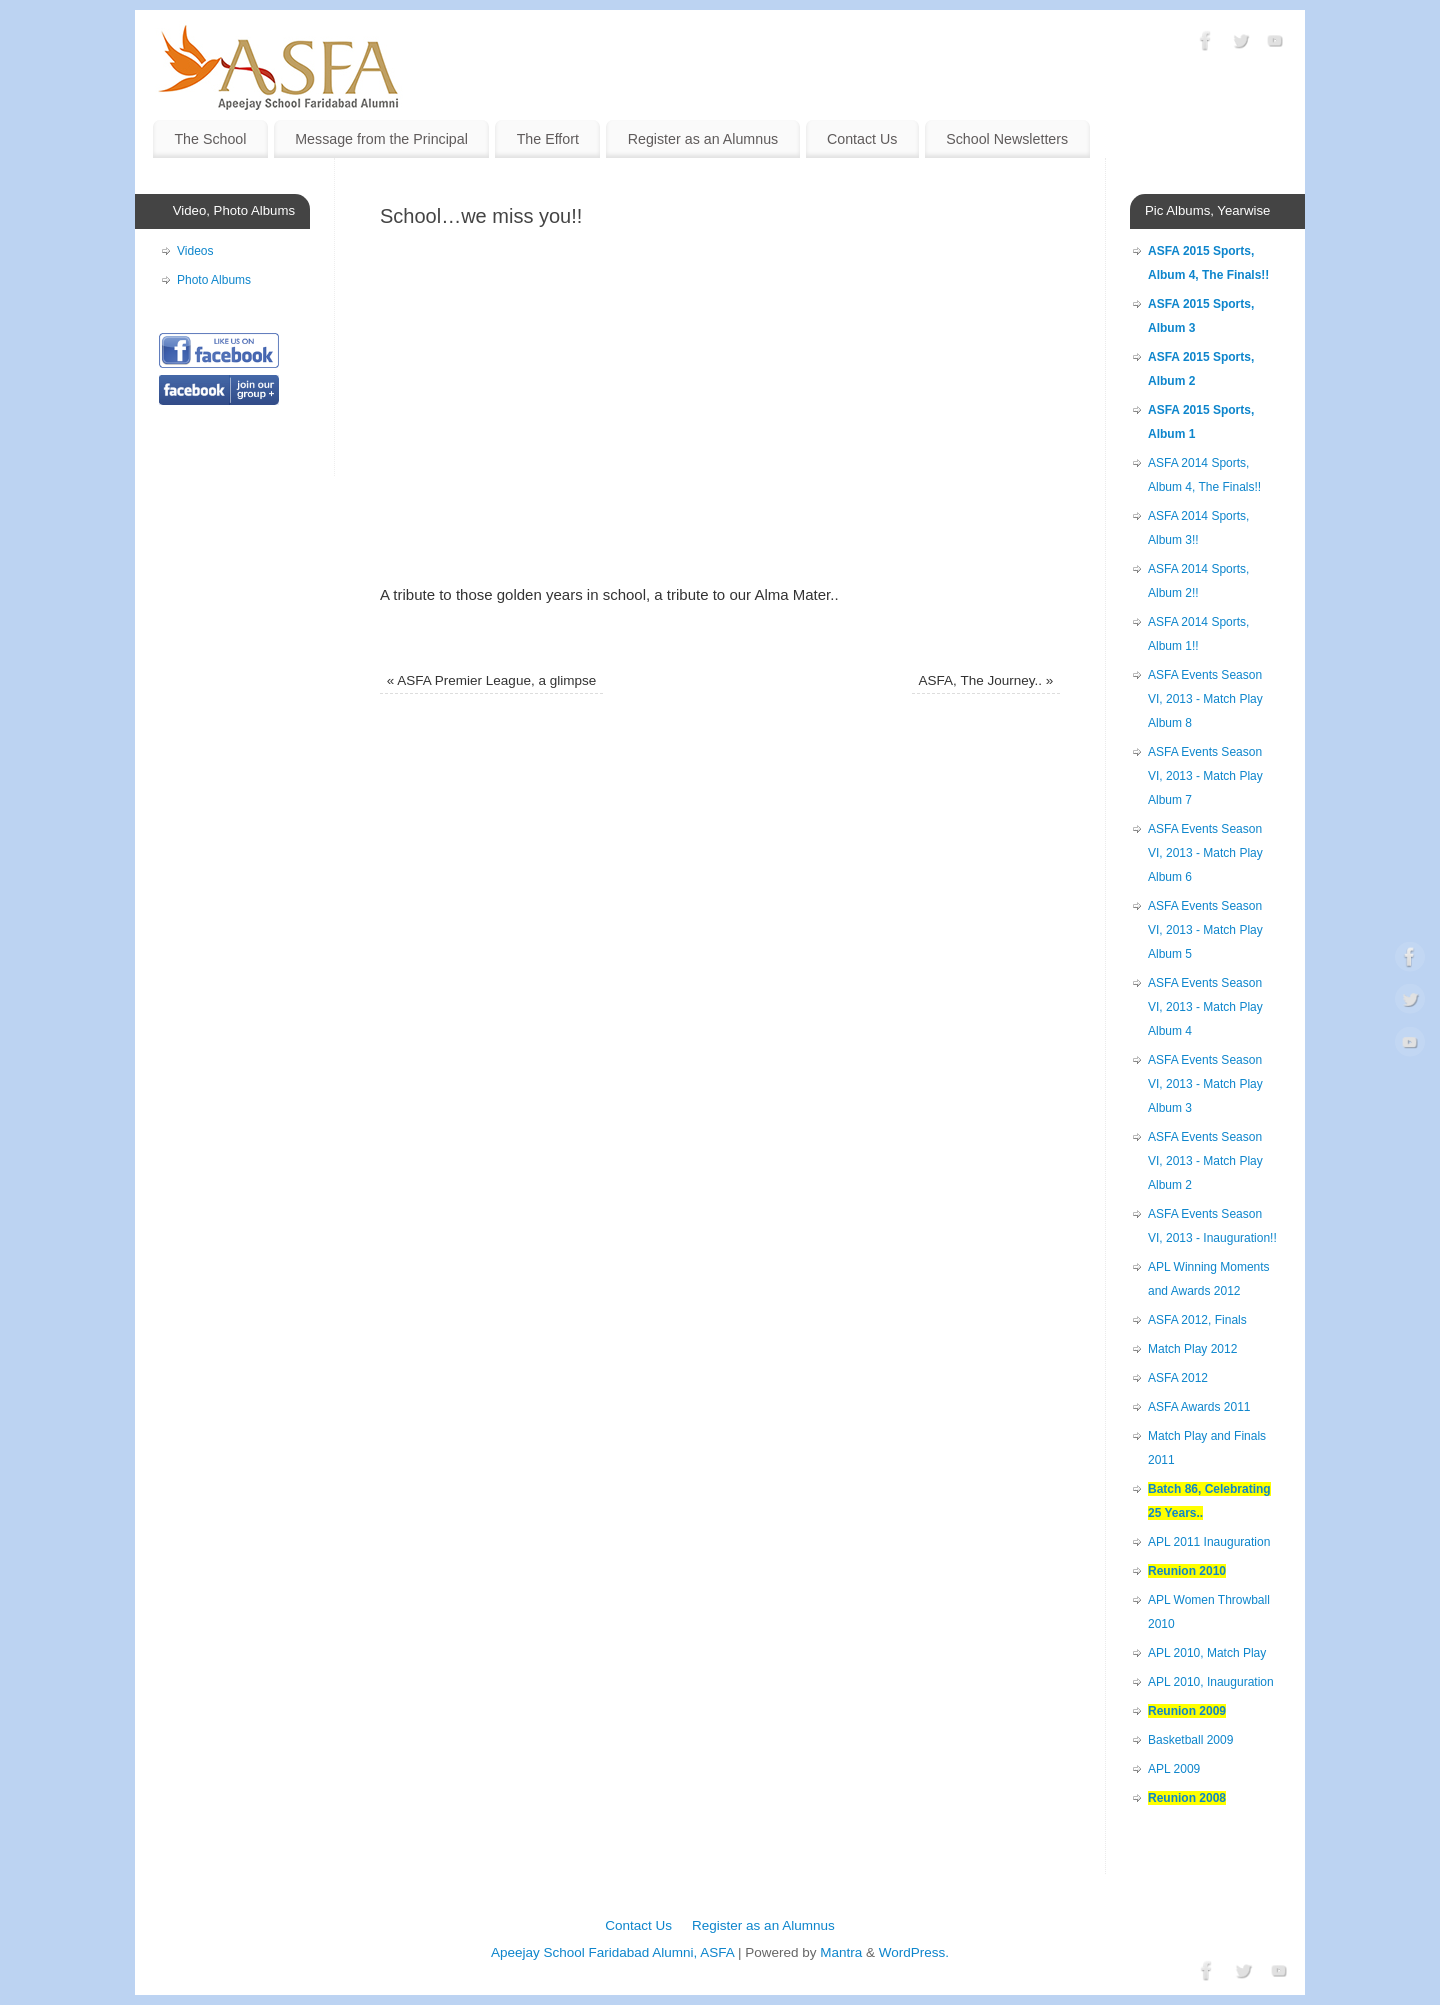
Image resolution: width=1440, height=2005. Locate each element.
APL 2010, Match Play (1207, 1653)
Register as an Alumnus (703, 139)
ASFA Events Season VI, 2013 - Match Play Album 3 (1205, 1084)
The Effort (548, 139)
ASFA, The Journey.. (986, 680)
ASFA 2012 (1178, 1378)
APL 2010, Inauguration (1211, 1682)
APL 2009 (1174, 1769)
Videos (195, 251)
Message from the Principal (381, 139)
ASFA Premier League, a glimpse (491, 680)
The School (210, 139)
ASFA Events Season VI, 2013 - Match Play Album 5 (1205, 930)
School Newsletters (1007, 139)
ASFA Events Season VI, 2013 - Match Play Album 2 (1205, 1161)
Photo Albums (214, 280)
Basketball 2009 (1190, 1740)
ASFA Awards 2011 (1199, 1407)
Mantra (841, 1952)
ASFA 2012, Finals (1197, 1320)
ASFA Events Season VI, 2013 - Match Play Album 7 (1205, 776)
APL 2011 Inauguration (1209, 1542)
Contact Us (862, 139)
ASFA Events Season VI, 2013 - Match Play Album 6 (1205, 853)
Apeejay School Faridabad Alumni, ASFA (612, 1952)
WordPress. (914, 1952)
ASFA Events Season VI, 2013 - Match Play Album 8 (1205, 699)
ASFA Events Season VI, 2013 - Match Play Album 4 (1205, 1007)
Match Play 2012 (1192, 1349)
